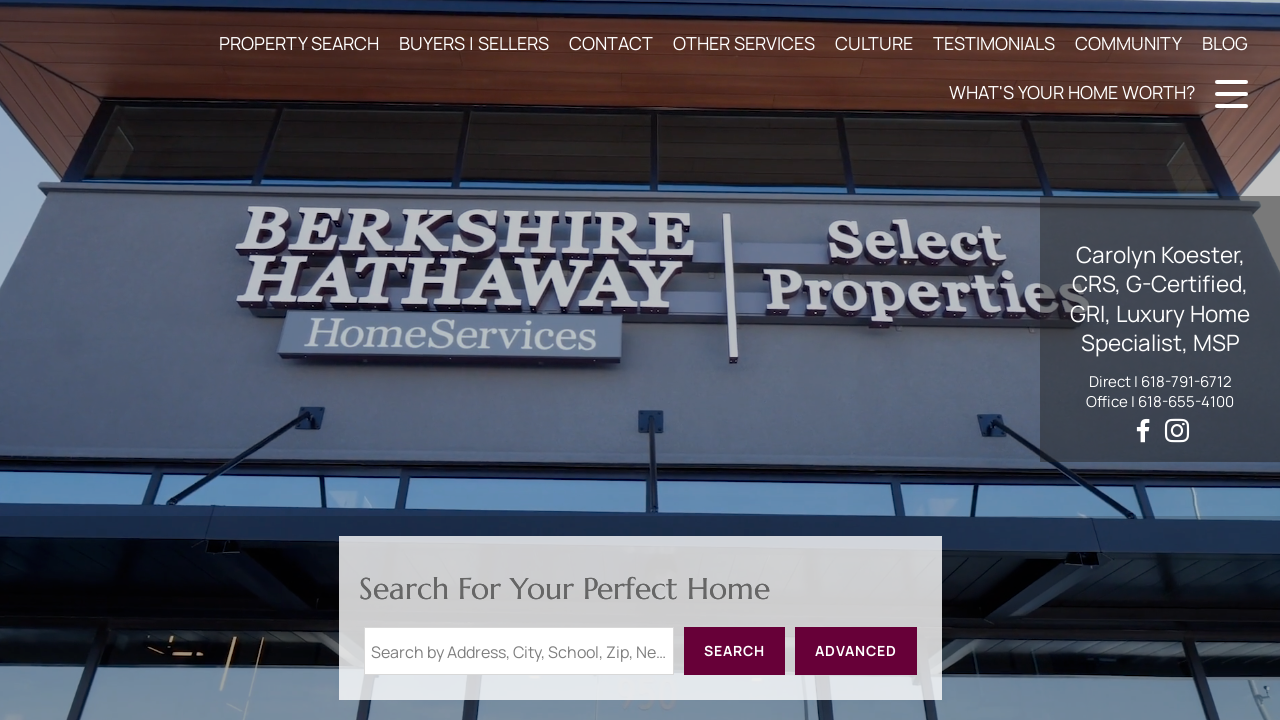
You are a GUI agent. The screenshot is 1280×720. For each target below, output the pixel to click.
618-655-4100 (1186, 401)
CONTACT (611, 43)
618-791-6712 (1186, 381)
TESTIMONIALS (994, 43)
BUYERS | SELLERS (474, 43)
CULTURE (874, 43)
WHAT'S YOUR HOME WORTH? (1072, 92)
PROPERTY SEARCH (299, 43)
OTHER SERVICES (744, 43)
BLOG (1225, 43)
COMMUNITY (1128, 43)
